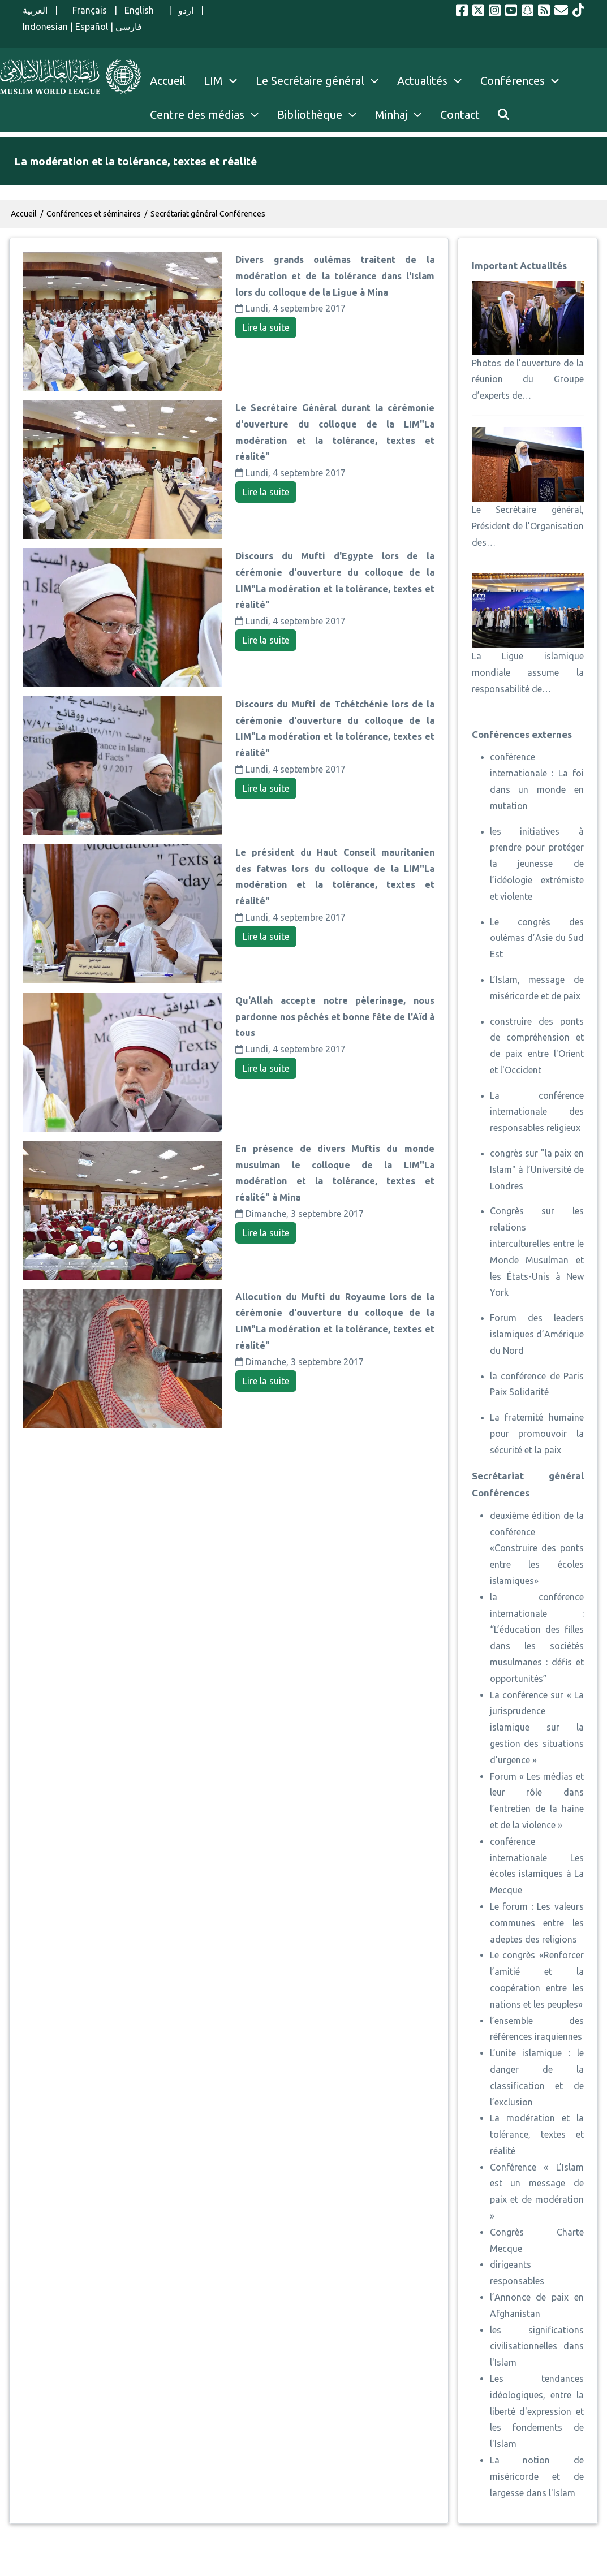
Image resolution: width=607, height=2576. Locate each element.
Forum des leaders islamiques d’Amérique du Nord (537, 1334)
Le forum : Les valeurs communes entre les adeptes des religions (537, 1922)
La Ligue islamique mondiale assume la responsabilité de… (528, 672)
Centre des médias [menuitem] (197, 114)
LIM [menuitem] (213, 80)
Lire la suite (266, 327)
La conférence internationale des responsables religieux (537, 1111)
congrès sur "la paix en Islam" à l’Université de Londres (537, 1169)
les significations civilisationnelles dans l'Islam (537, 2346)
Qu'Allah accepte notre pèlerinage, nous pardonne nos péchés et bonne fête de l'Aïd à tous (334, 1016)
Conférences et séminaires (93, 213)
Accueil (24, 213)
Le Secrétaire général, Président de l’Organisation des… (528, 525)
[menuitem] (503, 115)
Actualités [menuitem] (422, 80)
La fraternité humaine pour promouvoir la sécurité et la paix (537, 1433)
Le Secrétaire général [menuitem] (322, 81)
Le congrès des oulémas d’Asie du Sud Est (537, 938)
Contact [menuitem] (460, 114)
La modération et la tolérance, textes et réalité (537, 2134)
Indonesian (45, 26)
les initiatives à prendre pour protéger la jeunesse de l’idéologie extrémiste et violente (537, 863)
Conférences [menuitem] (512, 80)
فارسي (128, 26)
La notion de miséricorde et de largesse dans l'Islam (537, 2476)
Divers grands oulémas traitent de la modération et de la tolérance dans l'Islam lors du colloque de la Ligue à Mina (334, 275)
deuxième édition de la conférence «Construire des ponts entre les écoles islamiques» (537, 1548)
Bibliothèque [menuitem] (309, 114)
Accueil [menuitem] (168, 80)
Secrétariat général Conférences (207, 213)
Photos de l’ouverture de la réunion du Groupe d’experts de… (528, 379)
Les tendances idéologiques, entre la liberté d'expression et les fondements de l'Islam (537, 2411)
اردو (185, 10)
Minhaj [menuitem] (391, 114)
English (142, 10)
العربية (35, 10)
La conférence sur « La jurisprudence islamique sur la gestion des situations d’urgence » (537, 1727)
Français (86, 10)
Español (91, 26)
